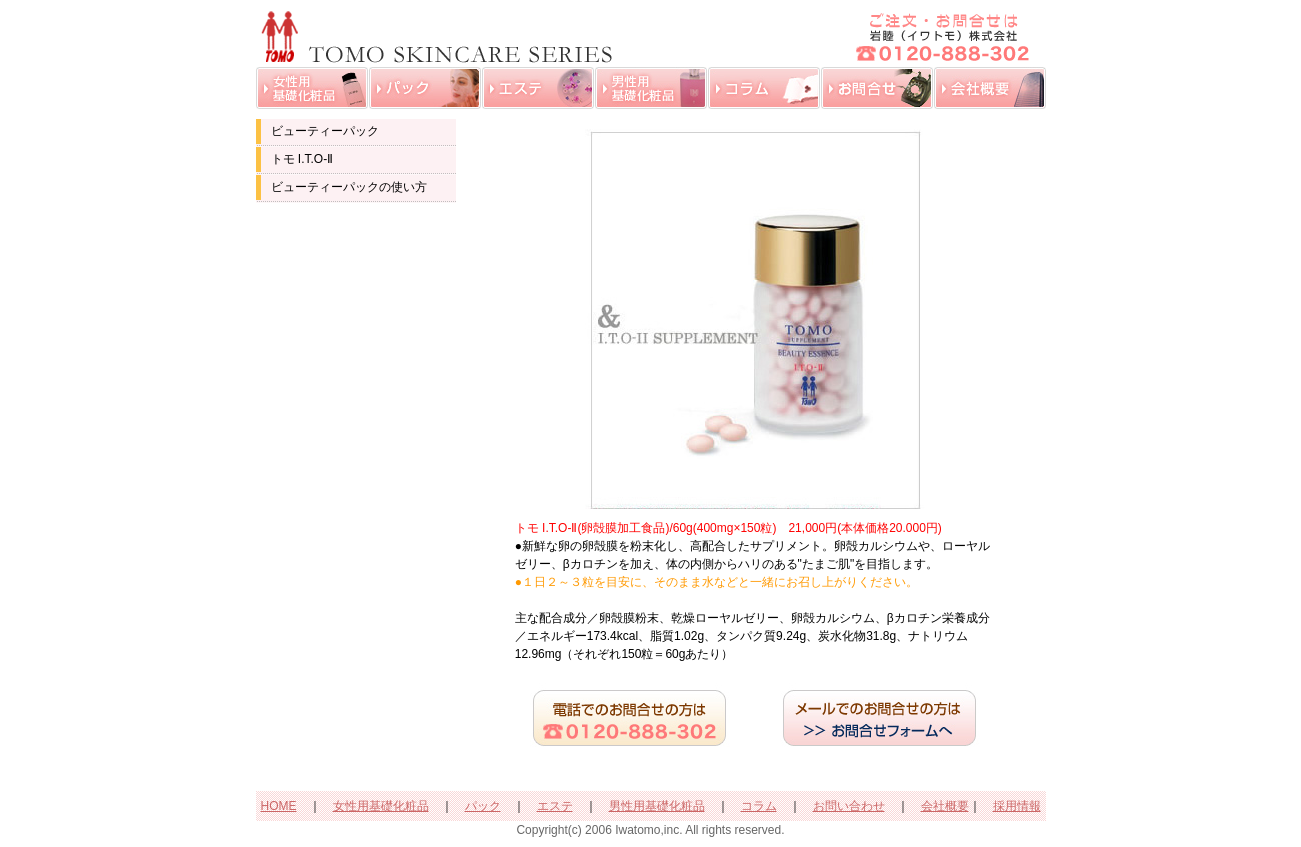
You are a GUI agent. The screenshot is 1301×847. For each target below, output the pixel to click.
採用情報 (1017, 806)
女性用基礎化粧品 (381, 806)
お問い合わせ (849, 806)
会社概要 (945, 806)
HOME (279, 806)
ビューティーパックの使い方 (349, 187)
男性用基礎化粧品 (657, 806)
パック (483, 806)
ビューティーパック (325, 131)
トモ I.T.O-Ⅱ (302, 159)
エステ (555, 806)
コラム (759, 806)
